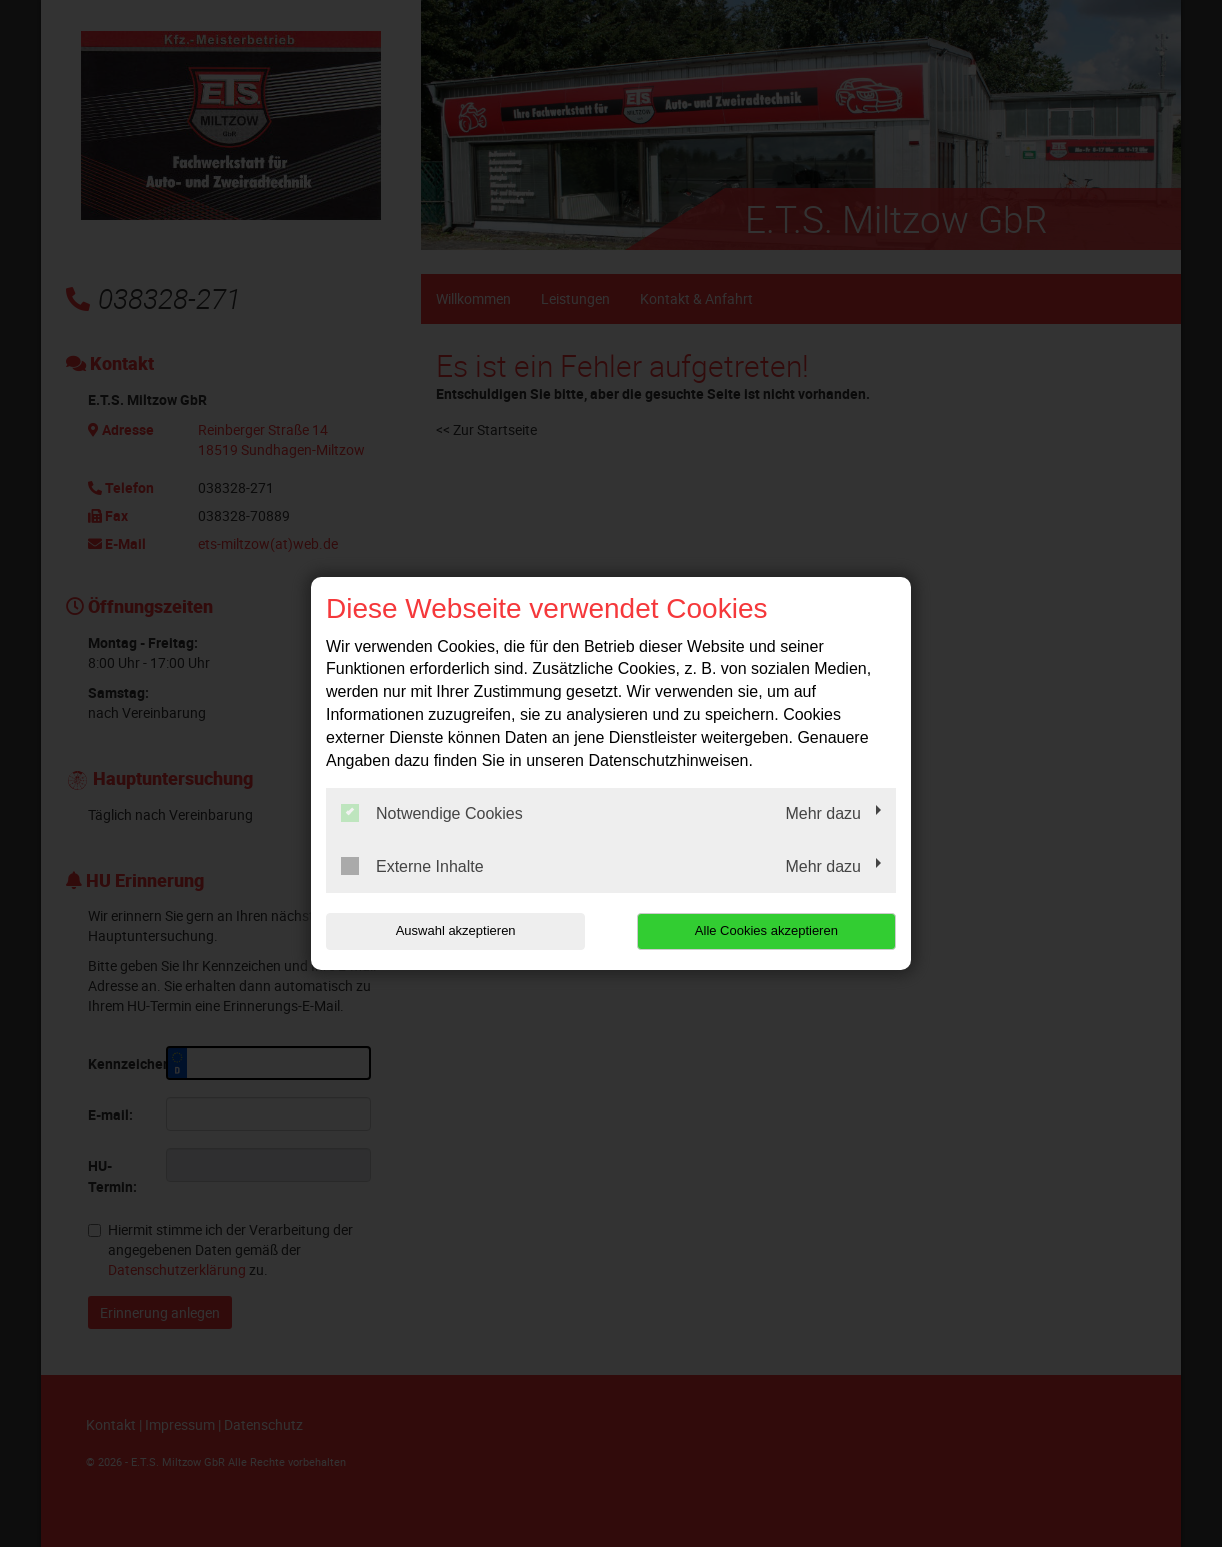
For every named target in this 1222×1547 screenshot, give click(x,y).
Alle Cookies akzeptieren (767, 930)
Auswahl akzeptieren (454, 930)
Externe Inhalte (412, 866)
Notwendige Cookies (432, 813)
